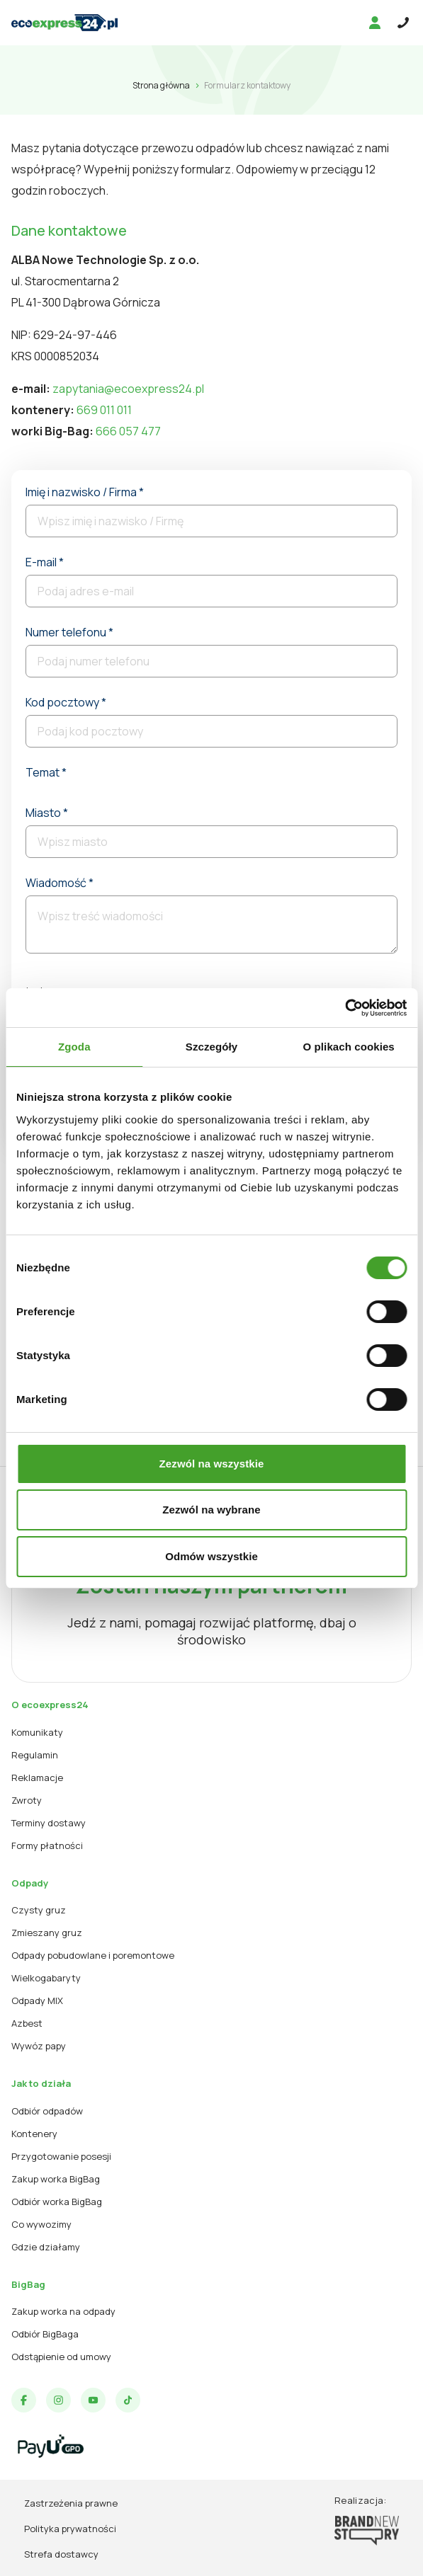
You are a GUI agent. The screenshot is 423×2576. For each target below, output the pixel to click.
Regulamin (34, 1754)
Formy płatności (47, 1845)
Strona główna (161, 85)
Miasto (47, 812)
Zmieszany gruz (46, 1932)
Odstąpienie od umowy (61, 2356)
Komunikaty (37, 1732)
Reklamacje (37, 1777)
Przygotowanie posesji (61, 2156)
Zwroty (26, 1800)
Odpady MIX (37, 2000)
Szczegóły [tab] (211, 1047)
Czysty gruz (38, 1910)
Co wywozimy (41, 2224)
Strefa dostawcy (61, 2554)
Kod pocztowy (66, 702)
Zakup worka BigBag (55, 2179)
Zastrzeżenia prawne (71, 2503)
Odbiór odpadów (47, 2111)
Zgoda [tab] (74, 1047)
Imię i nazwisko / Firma (85, 492)
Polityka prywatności (70, 2528)
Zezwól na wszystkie (211, 1464)
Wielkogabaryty (46, 1977)
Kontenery (34, 2133)
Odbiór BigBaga (45, 2334)
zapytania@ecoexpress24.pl (128, 388)
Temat (46, 772)
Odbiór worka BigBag (56, 2201)
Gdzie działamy (45, 2246)
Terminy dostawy (48, 1822)
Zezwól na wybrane (211, 1510)
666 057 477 (128, 431)
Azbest (27, 2023)
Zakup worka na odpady (63, 2311)
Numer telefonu (69, 632)
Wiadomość (60, 883)
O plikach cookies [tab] (349, 1047)
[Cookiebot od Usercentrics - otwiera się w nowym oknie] (345, 1008)
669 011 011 (104, 410)
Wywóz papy (38, 2045)
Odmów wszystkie (211, 1556)
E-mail (45, 562)
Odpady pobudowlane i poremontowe (92, 1955)
